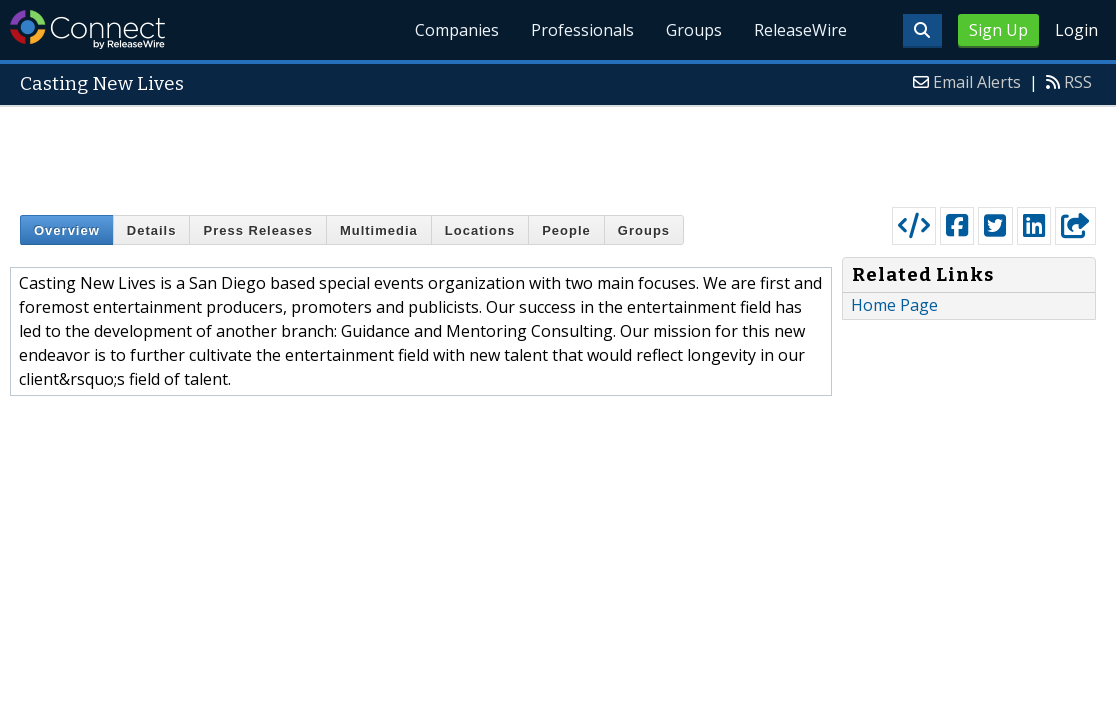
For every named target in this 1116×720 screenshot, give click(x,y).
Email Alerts (977, 82)
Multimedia (379, 230)
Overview (67, 230)
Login (1076, 30)
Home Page (894, 305)
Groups (694, 30)
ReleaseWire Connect (87, 29)
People (566, 230)
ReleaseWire (800, 30)
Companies (457, 30)
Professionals (582, 30)
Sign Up (998, 30)
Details (152, 230)
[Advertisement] (558, 152)
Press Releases (257, 230)
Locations (480, 230)
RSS (1078, 82)
